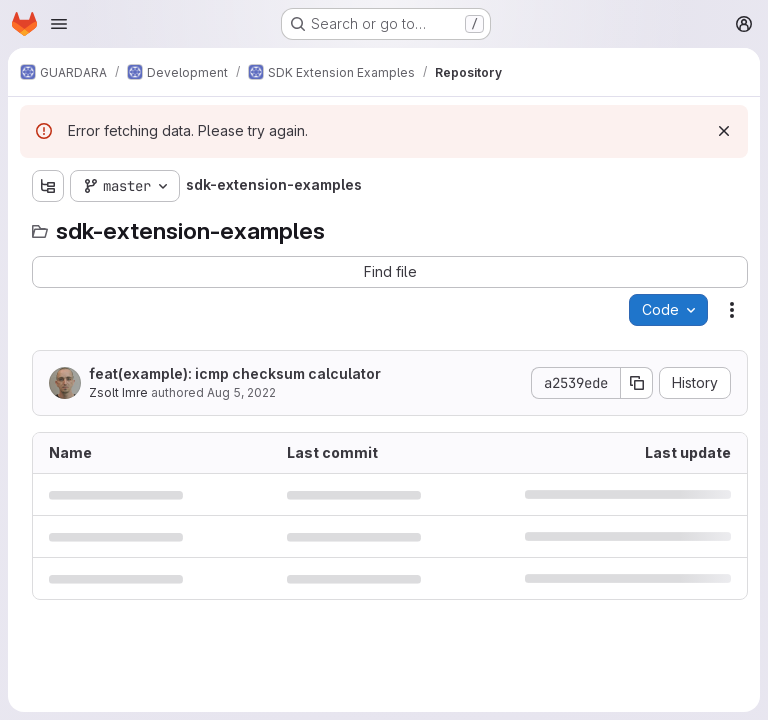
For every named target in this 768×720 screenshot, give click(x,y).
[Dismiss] (724, 131)
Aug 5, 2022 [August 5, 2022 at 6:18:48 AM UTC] (241, 392)
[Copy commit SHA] (637, 383)
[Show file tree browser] (48, 186)
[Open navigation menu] (59, 24)
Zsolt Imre (118, 392)
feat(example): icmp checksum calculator (235, 373)
